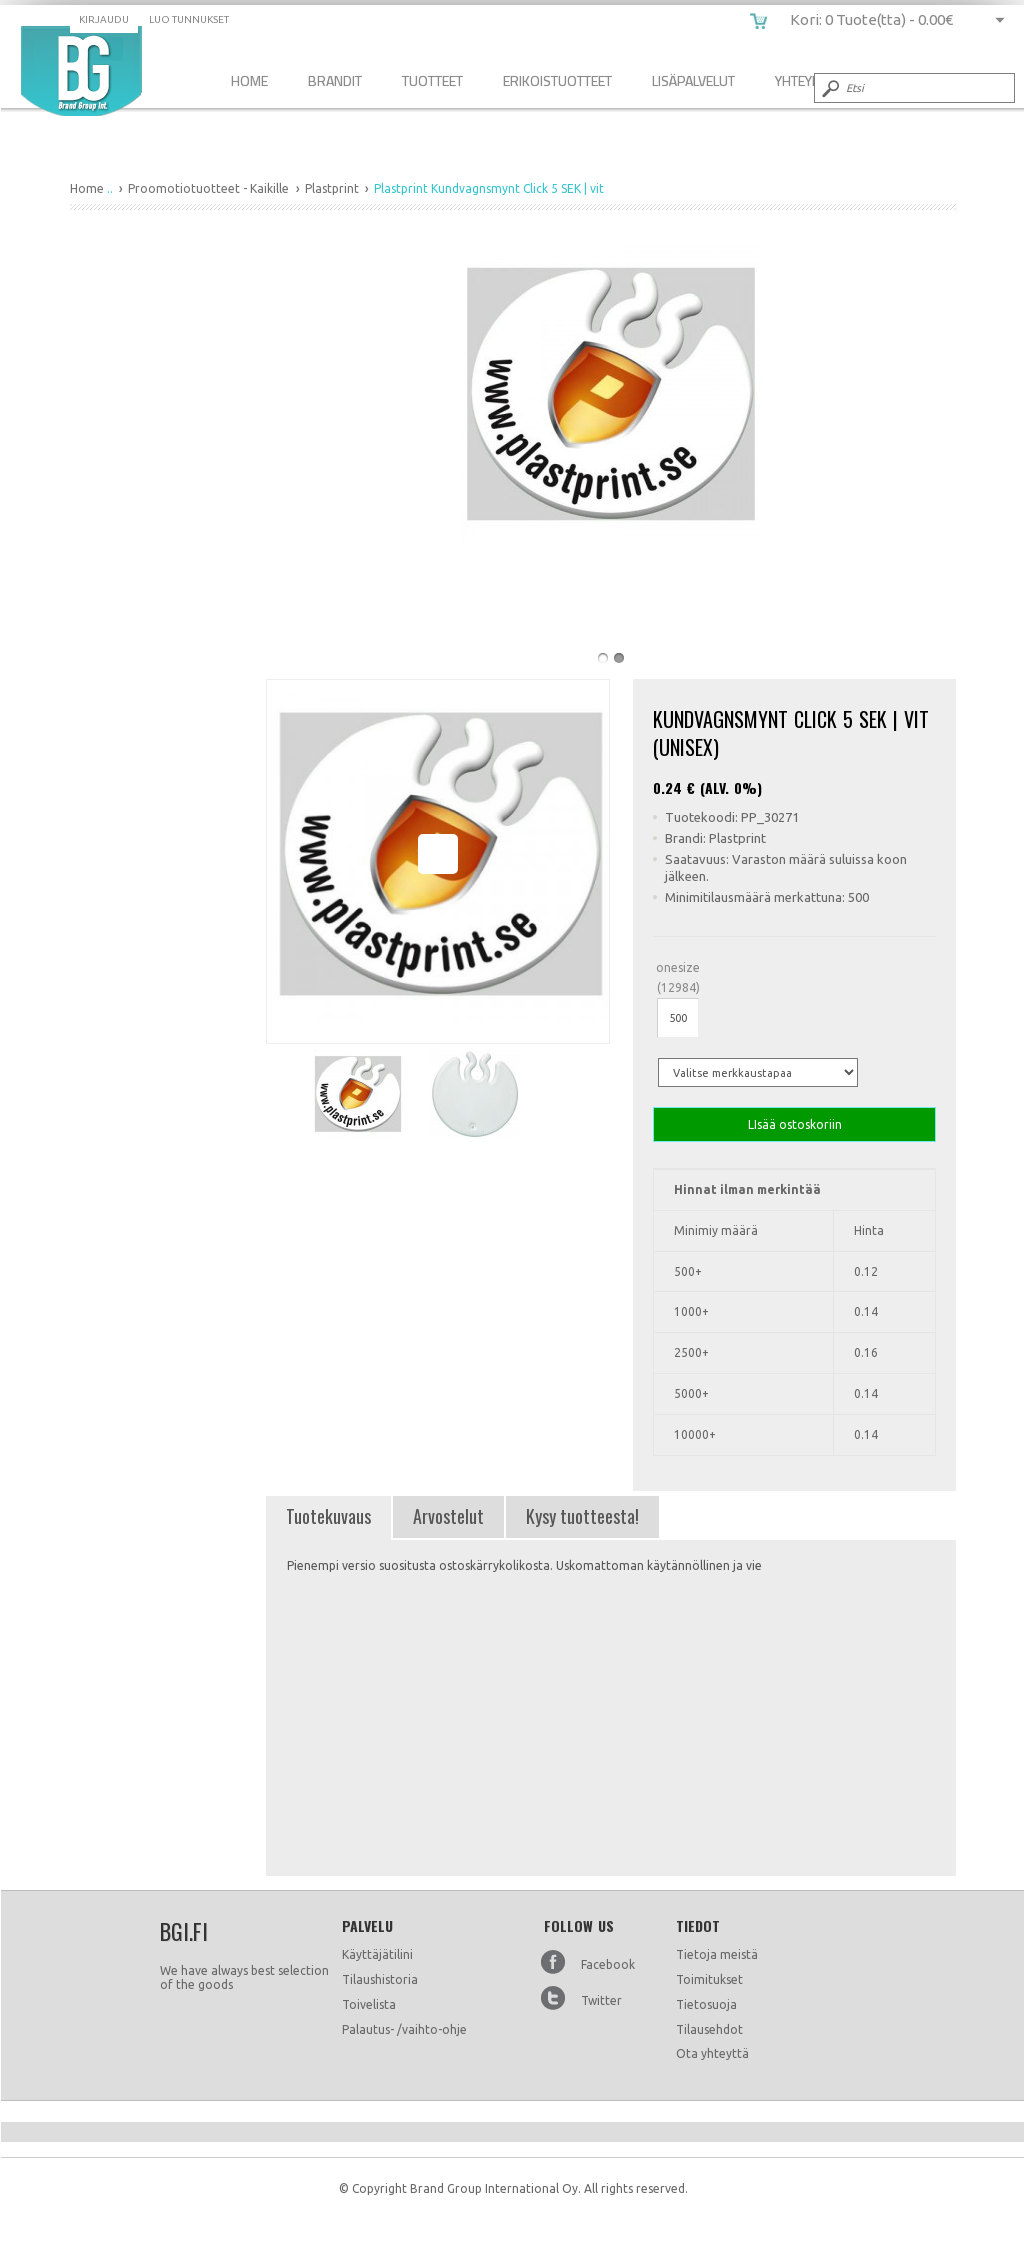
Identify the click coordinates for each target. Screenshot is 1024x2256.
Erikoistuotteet (557, 80)
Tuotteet (432, 80)
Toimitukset (709, 1979)
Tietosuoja (706, 2004)
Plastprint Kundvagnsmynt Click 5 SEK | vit (81, 71)
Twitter (601, 2000)
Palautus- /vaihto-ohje (404, 2029)
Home (249, 80)
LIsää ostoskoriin (794, 1124)
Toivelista (369, 2004)
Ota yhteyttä (712, 2053)
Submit (829, 88)
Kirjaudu (104, 19)
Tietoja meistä (717, 1954)
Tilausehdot (709, 2029)
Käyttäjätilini (377, 1954)
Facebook (608, 1964)
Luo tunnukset (189, 19)
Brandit (335, 80)
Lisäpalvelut (693, 80)
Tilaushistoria (380, 1979)
